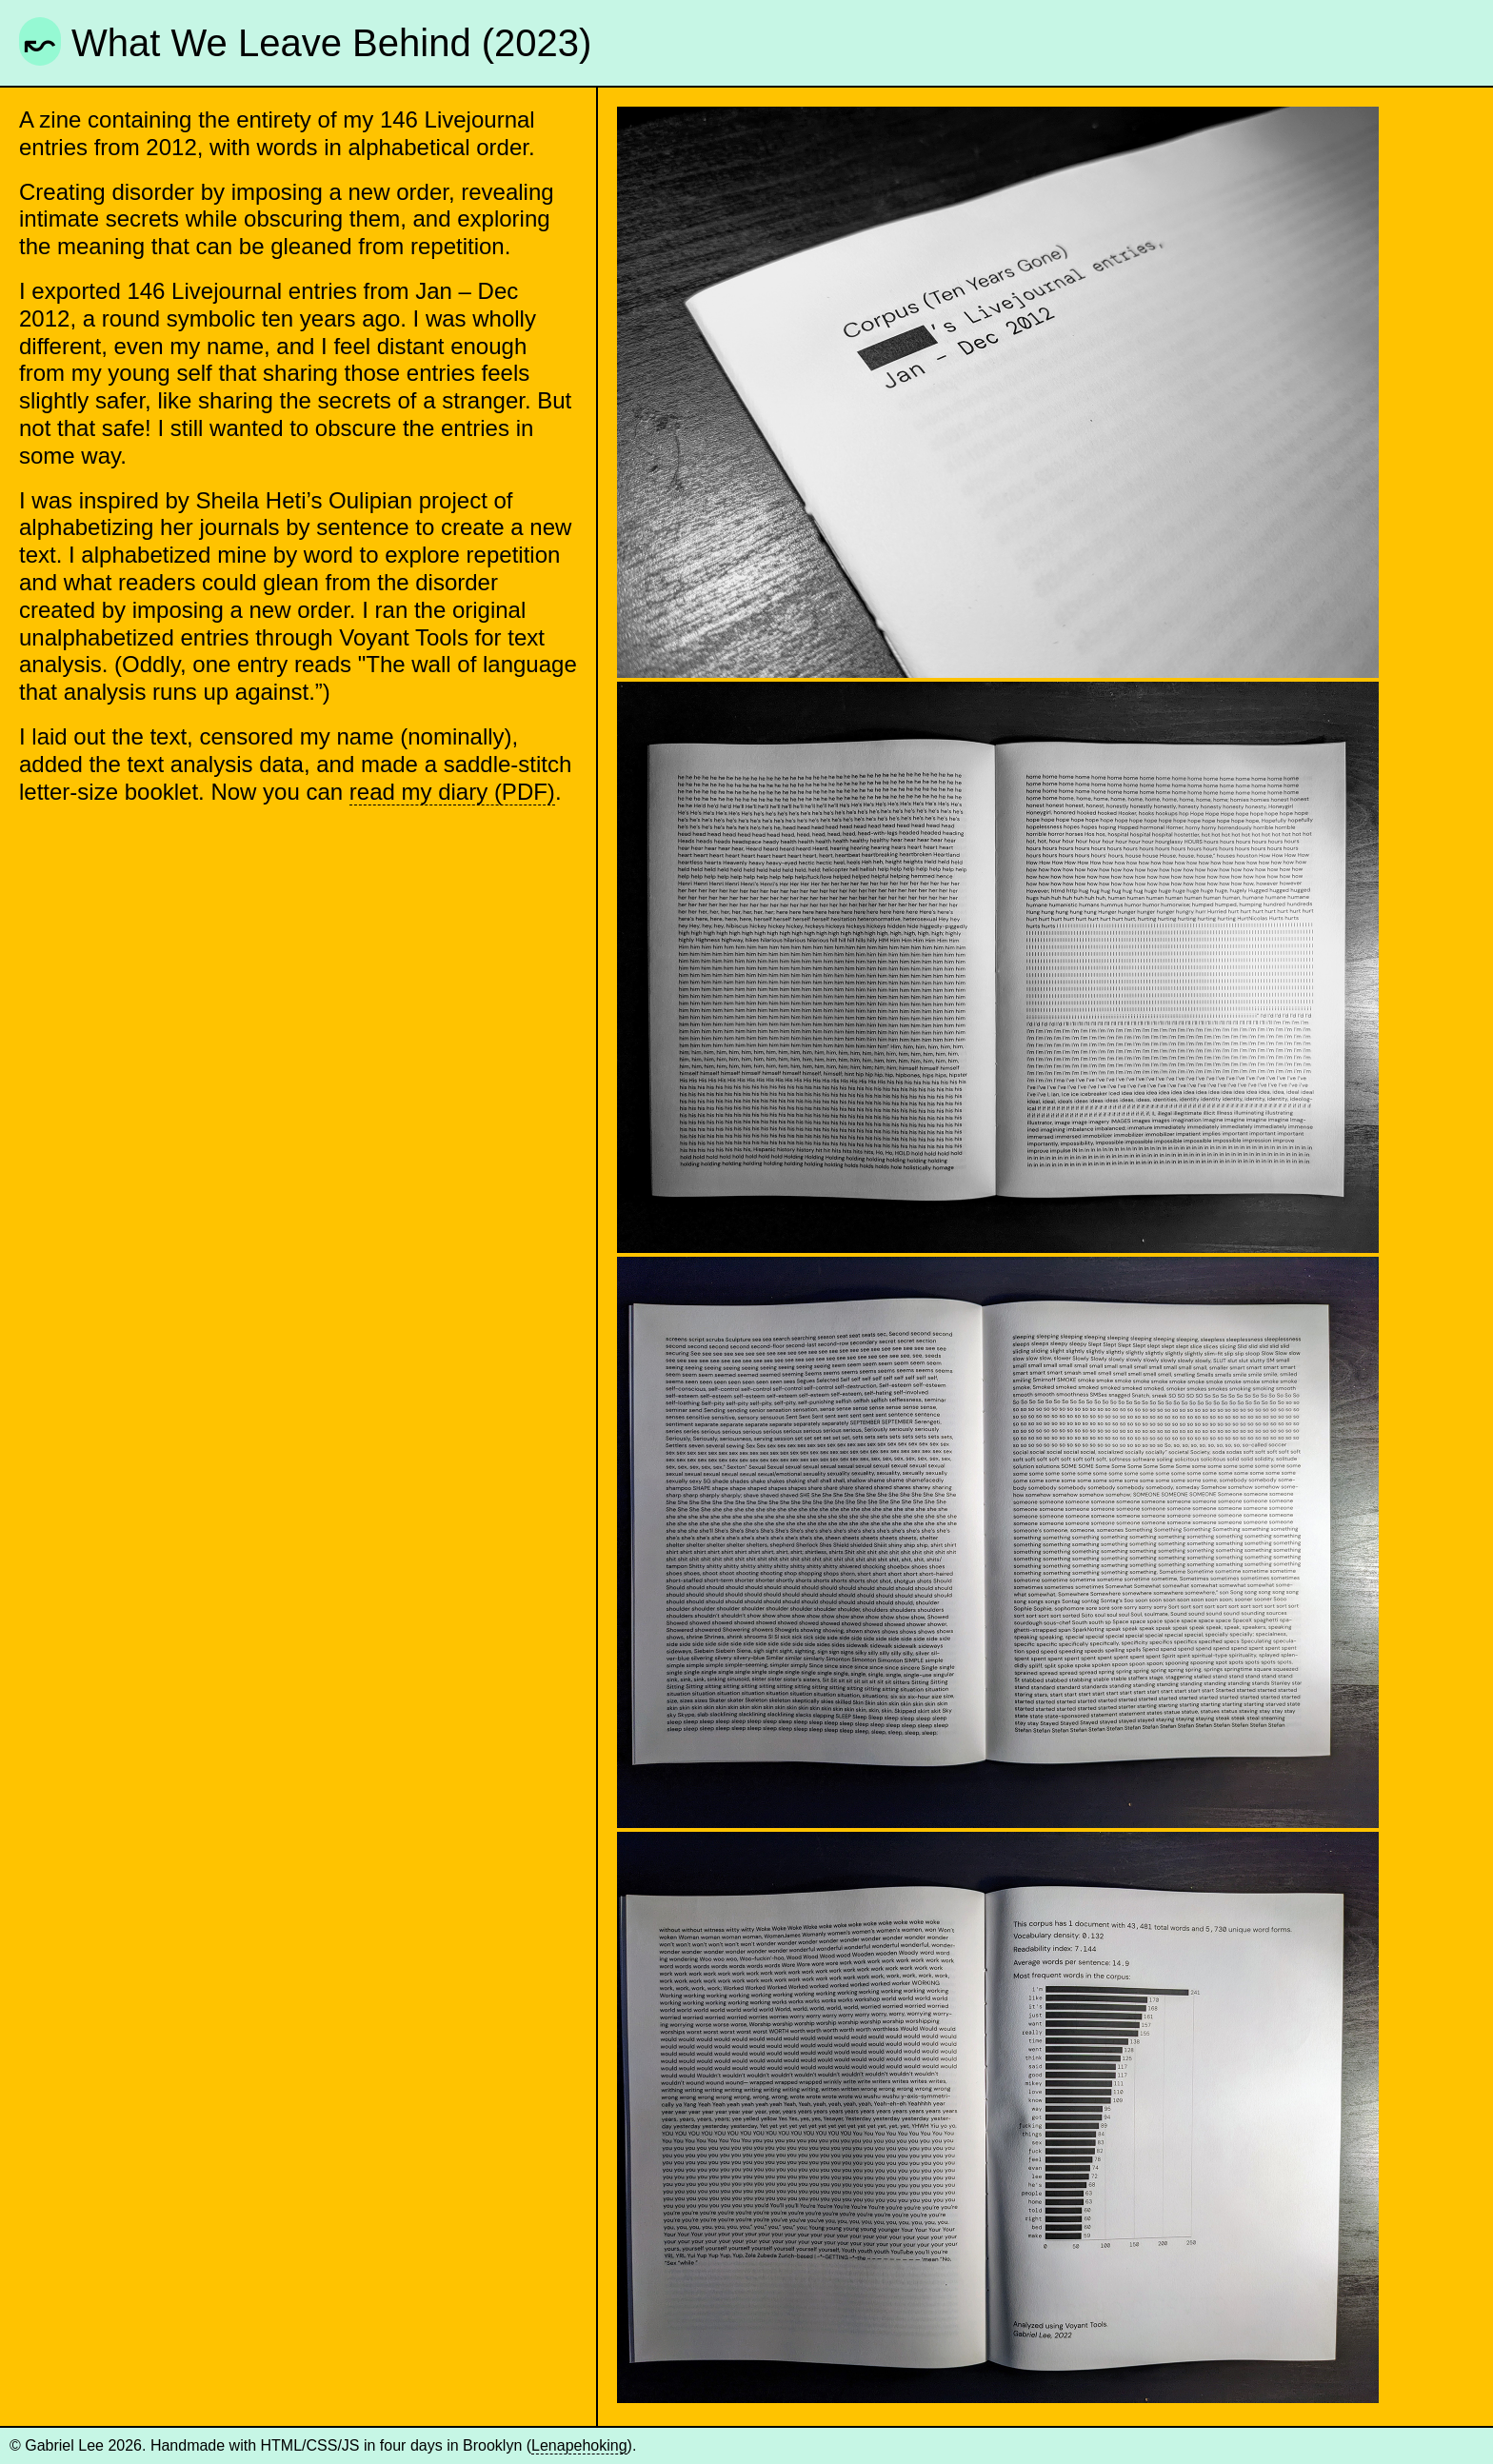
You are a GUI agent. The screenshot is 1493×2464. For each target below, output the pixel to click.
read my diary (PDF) (452, 792)
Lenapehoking (579, 2445)
